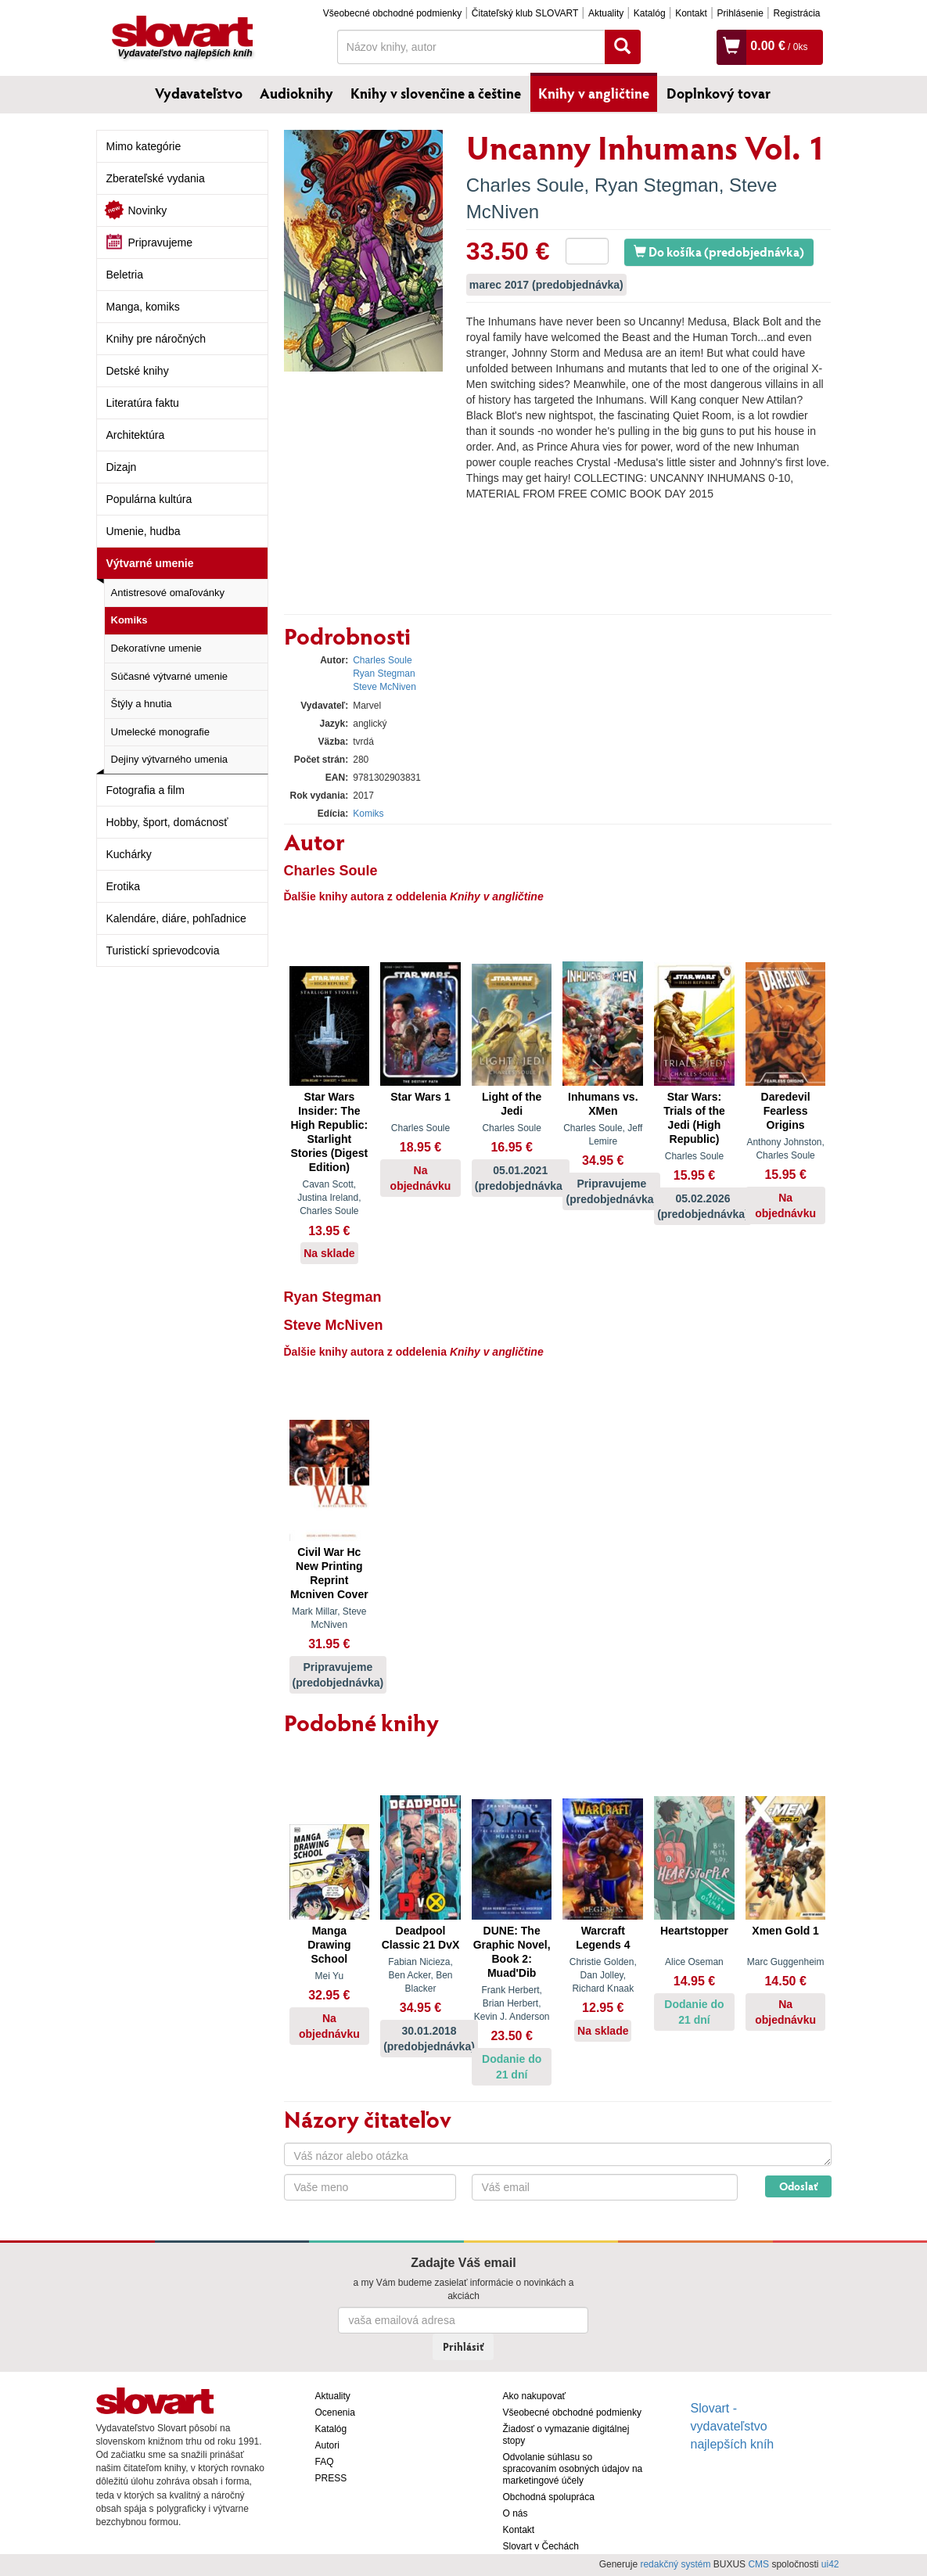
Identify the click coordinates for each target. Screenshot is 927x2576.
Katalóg (650, 13)
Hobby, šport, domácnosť (167, 822)
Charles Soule (525, 185)
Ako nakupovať (534, 2396)
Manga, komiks (143, 306)
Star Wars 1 (420, 1096)
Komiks (129, 620)
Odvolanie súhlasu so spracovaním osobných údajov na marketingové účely (573, 2469)
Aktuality (605, 13)
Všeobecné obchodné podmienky (392, 13)
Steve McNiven (384, 686)
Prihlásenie (740, 13)
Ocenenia (335, 2412)
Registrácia (796, 13)
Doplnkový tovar (719, 93)
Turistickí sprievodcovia (163, 950)
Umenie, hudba (143, 531)
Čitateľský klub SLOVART (525, 13)
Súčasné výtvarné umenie (169, 676)
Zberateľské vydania (155, 178)
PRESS (331, 2478)
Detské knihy (137, 371)
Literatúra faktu (142, 403)
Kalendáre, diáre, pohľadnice (176, 918)
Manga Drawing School (328, 1944)
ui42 (830, 2564)
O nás (515, 2513)
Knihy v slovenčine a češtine (435, 93)
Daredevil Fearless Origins (785, 1110)
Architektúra (135, 435)
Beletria (124, 274)
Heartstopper (694, 1930)
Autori (327, 2445)
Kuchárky (129, 854)
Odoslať (798, 2186)
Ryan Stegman (657, 185)
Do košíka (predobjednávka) (719, 251)
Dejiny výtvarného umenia (169, 759)
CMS (758, 2564)
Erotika (123, 886)
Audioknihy (296, 93)
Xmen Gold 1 (785, 1930)
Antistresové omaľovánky (168, 592)
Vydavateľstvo (199, 93)
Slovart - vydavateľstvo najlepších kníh (732, 2426)
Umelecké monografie (160, 732)
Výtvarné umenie (150, 563)
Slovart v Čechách (541, 2546)
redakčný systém (675, 2564)
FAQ (324, 2461)
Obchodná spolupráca (549, 2497)
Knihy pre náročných (156, 338)
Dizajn (121, 467)
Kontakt (691, 13)
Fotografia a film (145, 790)
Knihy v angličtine (593, 93)
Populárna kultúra (149, 499)
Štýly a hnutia (141, 704)
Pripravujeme (160, 242)
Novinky (147, 210)
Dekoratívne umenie (156, 648)
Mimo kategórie (143, 146)
